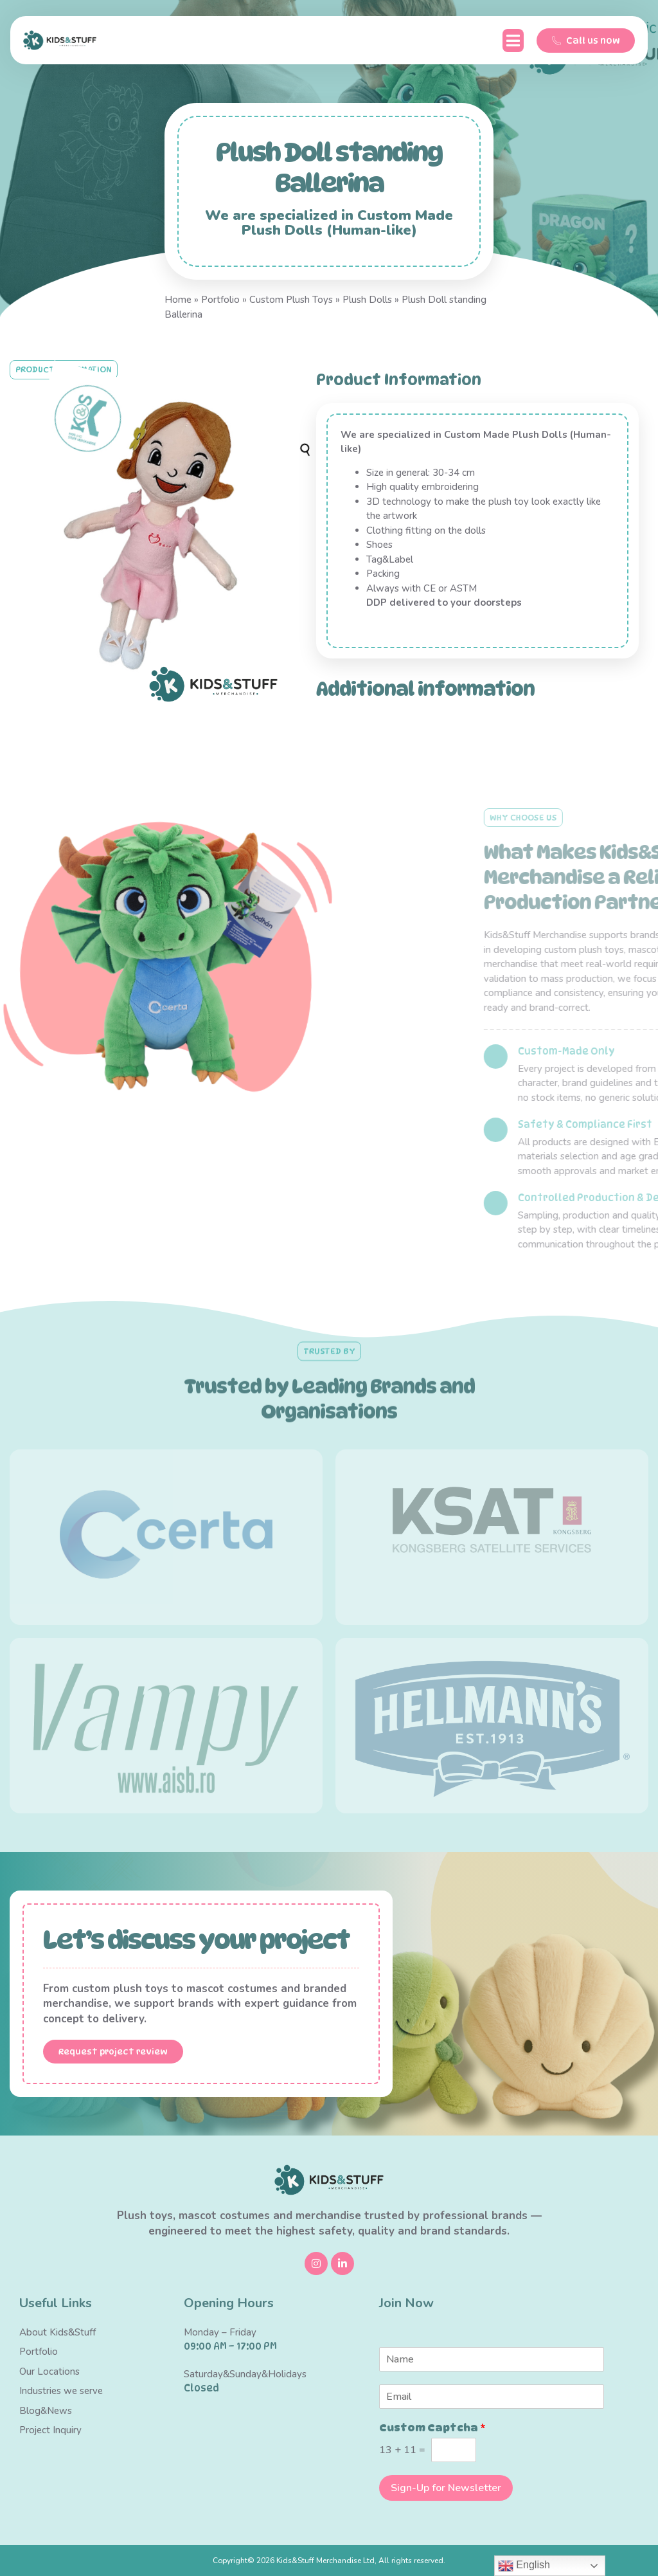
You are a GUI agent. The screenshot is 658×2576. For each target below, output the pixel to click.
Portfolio (220, 299)
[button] (513, 40)
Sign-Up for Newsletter (446, 2488)
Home (177, 299)
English (524, 2565)
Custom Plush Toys (291, 299)
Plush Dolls (367, 299)
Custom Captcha (432, 2428)
